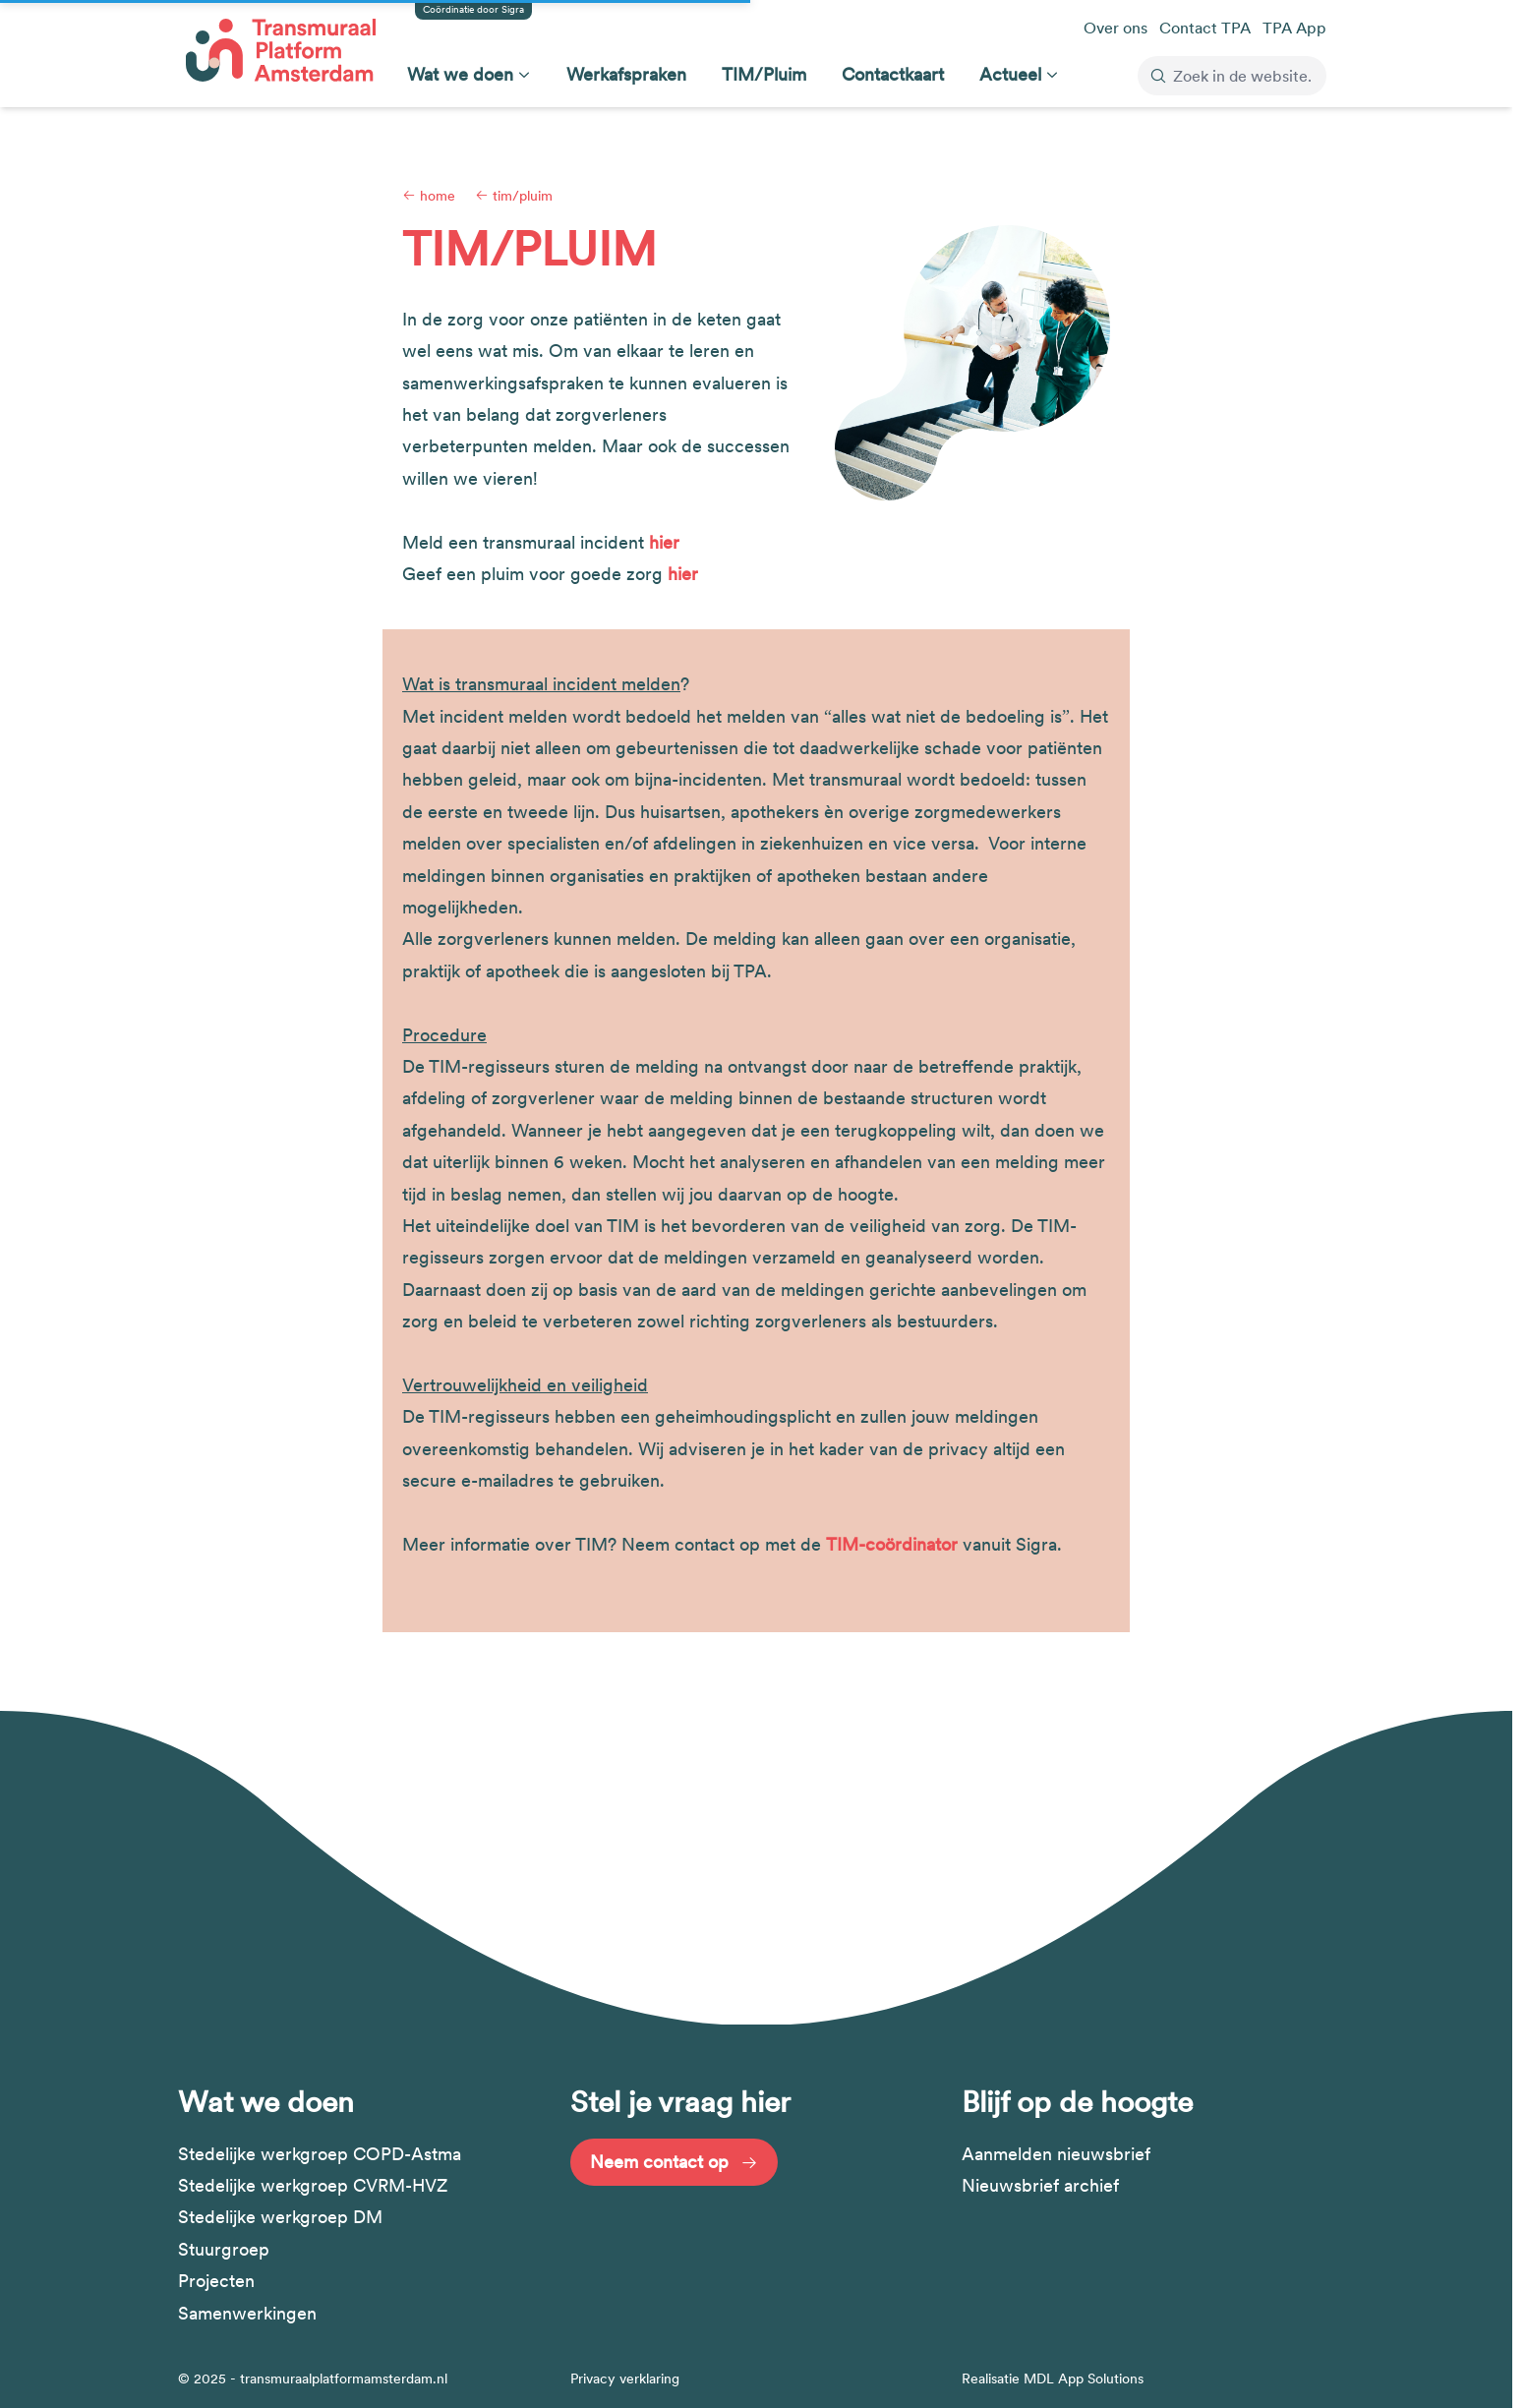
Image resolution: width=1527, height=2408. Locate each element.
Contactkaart (893, 74)
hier (664, 542)
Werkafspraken (626, 74)
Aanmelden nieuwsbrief (1056, 2154)
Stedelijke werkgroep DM (280, 2216)
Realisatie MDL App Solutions (1053, 2378)
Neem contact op (674, 2161)
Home (428, 196)
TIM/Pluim (764, 74)
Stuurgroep (223, 2249)
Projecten (216, 2280)
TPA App (1294, 27)
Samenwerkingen (247, 2313)
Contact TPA (1205, 27)
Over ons (1115, 27)
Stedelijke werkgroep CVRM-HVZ (312, 2185)
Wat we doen (460, 74)
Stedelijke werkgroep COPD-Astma (319, 2154)
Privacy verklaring (624, 2378)
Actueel (1010, 74)
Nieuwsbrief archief (1040, 2185)
